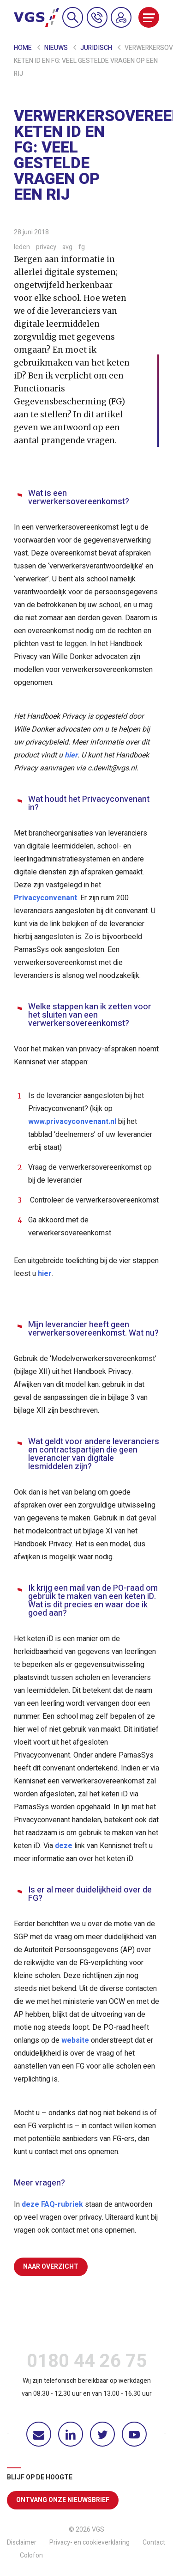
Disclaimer (21, 2542)
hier (71, 755)
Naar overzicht (50, 2266)
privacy (47, 247)
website (75, 2040)
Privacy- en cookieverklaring (89, 2542)
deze (63, 1845)
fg (81, 247)
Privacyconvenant (45, 897)
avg (68, 247)
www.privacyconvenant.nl (72, 1121)
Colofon (31, 2555)
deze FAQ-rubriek (52, 2204)
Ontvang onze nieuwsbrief (62, 2500)
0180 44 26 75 (87, 2363)
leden (22, 247)
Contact (154, 2542)
